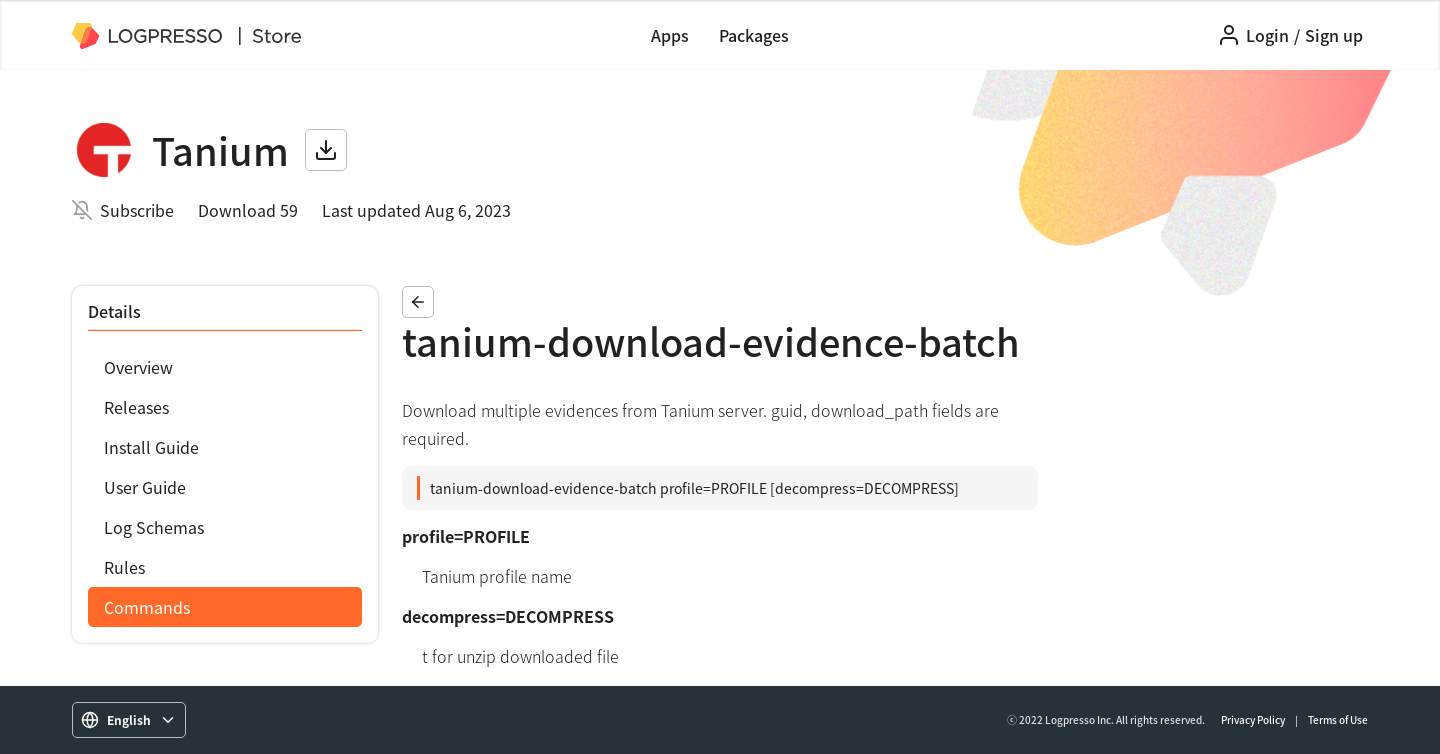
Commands (147, 607)
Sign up (1334, 35)
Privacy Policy (1253, 719)
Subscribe (137, 210)
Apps (670, 35)
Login (1267, 35)
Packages (754, 35)
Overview (138, 367)
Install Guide (151, 447)
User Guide (145, 487)
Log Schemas (154, 527)
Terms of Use (1338, 719)
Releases (136, 407)
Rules (124, 567)
